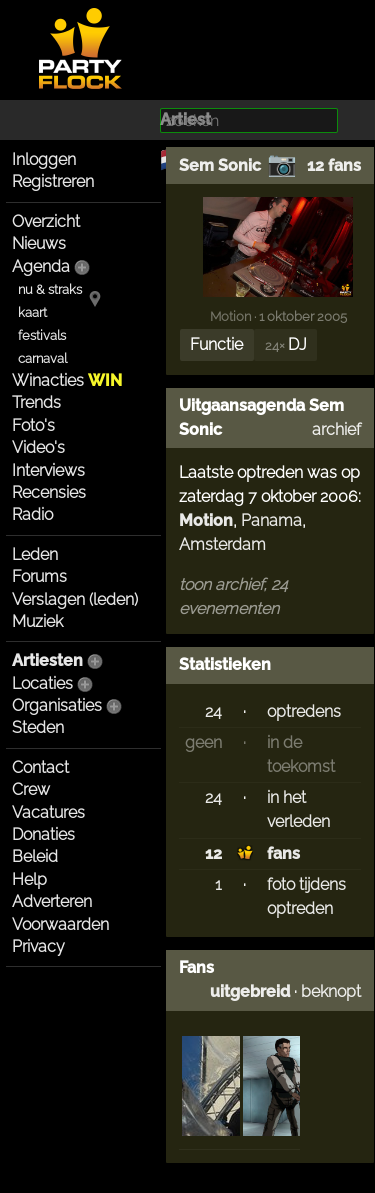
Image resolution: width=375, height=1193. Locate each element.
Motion (230, 316)
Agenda (41, 266)
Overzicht (46, 221)
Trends (36, 402)
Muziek (37, 621)
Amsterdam (222, 544)
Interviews (48, 470)
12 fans (334, 165)
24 (213, 711)
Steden (38, 727)
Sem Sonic (220, 165)
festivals (42, 335)
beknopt (331, 991)
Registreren (53, 181)
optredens (304, 711)
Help (29, 879)
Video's (38, 447)
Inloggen (44, 159)
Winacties (67, 380)
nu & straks (50, 289)
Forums (39, 576)
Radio (32, 514)
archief (336, 429)
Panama (271, 520)
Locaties (42, 683)
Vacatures (48, 812)
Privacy (38, 946)
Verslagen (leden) (75, 599)
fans (283, 853)
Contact (40, 767)
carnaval (42, 358)
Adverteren (52, 901)
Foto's (33, 425)
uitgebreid (250, 991)
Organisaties (57, 705)
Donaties (43, 834)
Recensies (49, 492)
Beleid (35, 856)
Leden (35, 554)
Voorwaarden (60, 924)
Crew (31, 789)
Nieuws (39, 243)
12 (213, 853)
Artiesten (47, 660)
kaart (32, 312)
